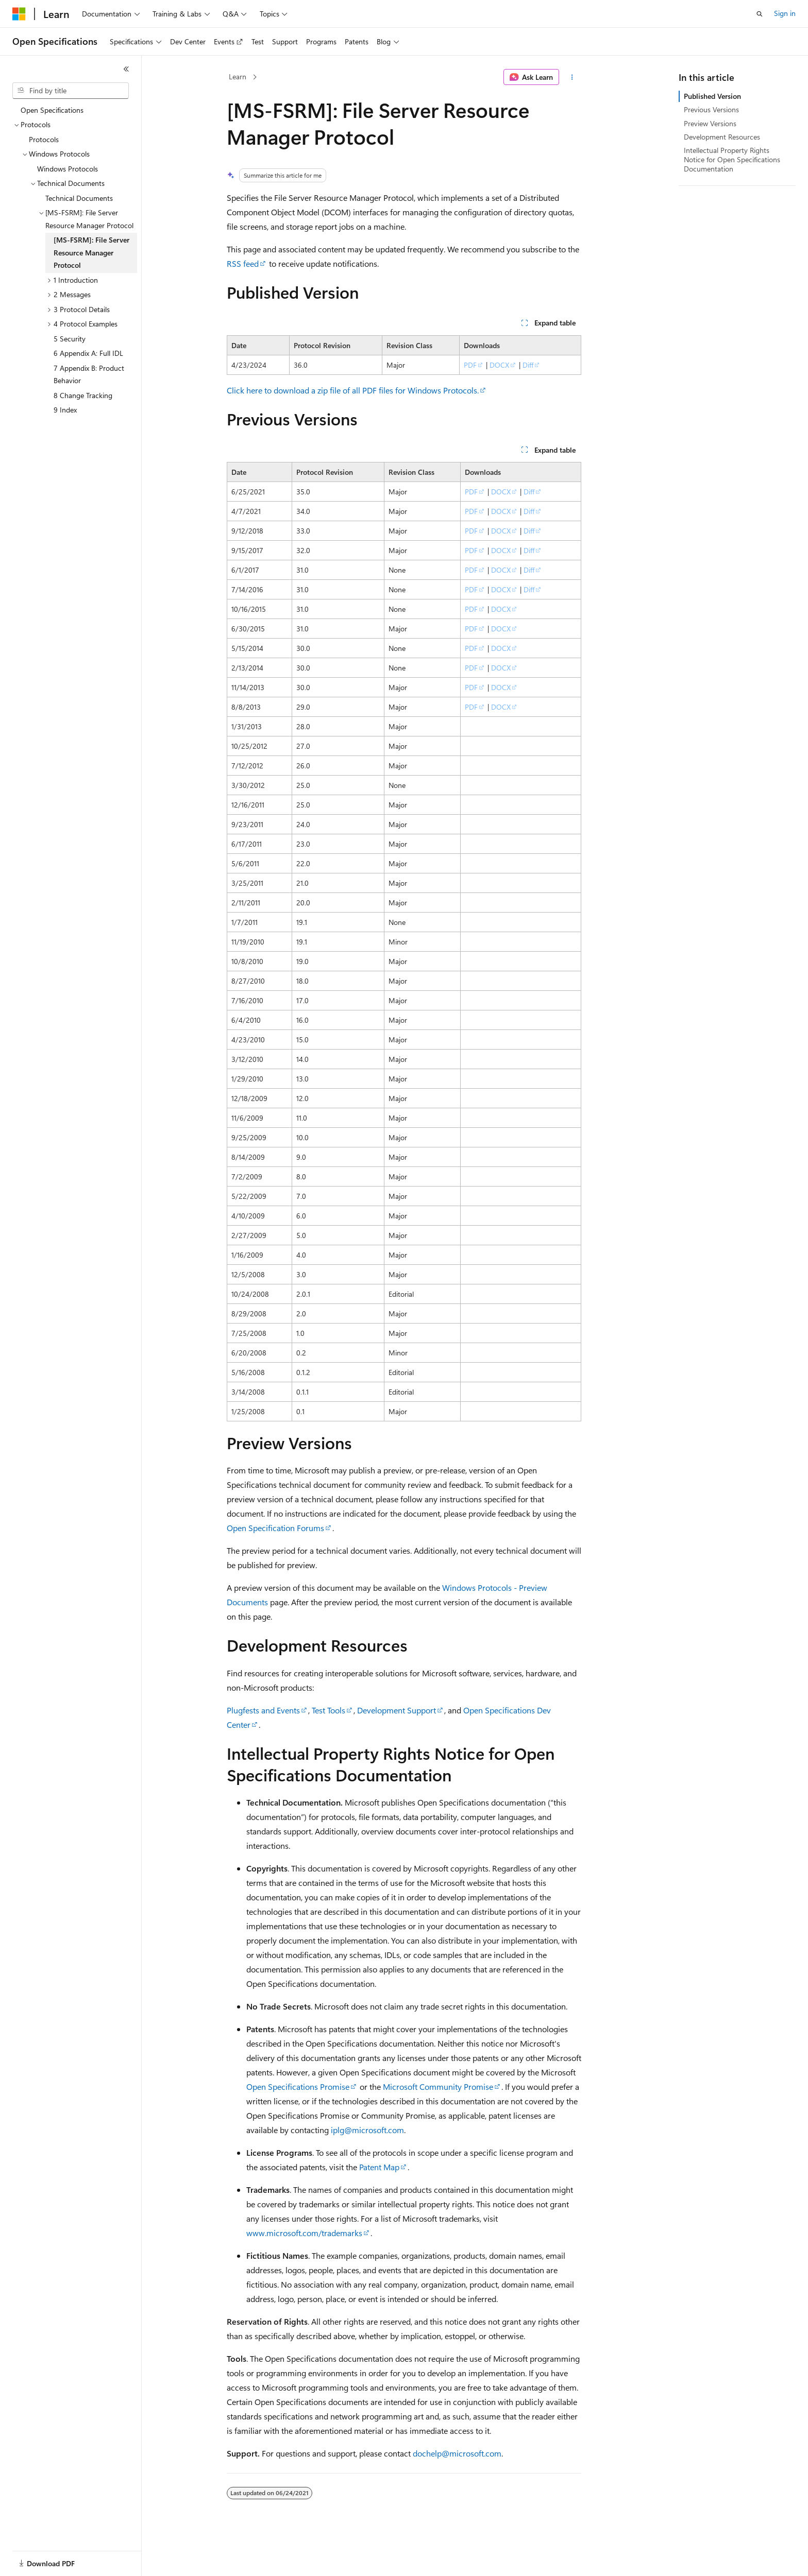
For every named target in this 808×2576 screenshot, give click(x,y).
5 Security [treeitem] (70, 339)
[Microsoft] (19, 14)
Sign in (785, 13)
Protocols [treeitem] (44, 139)
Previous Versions (711, 109)
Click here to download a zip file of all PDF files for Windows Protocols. (353, 390)
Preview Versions (710, 123)
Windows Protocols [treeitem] (67, 169)
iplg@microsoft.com (367, 2129)
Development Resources (722, 137)
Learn (237, 76)
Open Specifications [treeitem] (52, 110)
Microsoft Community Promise (438, 2086)
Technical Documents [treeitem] (79, 198)
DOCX (499, 365)
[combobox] (70, 90)
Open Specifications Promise (297, 2086)
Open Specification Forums (275, 1527)
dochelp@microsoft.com (457, 2453)
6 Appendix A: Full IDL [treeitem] (88, 353)
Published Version (712, 96)
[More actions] (572, 77)
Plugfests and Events (263, 1710)
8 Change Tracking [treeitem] (83, 395)
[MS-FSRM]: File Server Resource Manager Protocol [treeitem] (91, 252)
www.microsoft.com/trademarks (304, 2232)
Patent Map (379, 2166)
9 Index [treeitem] (65, 410)
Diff (528, 365)
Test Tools (328, 1710)
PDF (470, 365)
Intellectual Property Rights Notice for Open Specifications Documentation (732, 159)
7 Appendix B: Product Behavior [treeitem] (89, 374)
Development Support (396, 1710)
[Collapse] (126, 69)
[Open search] (759, 14)
